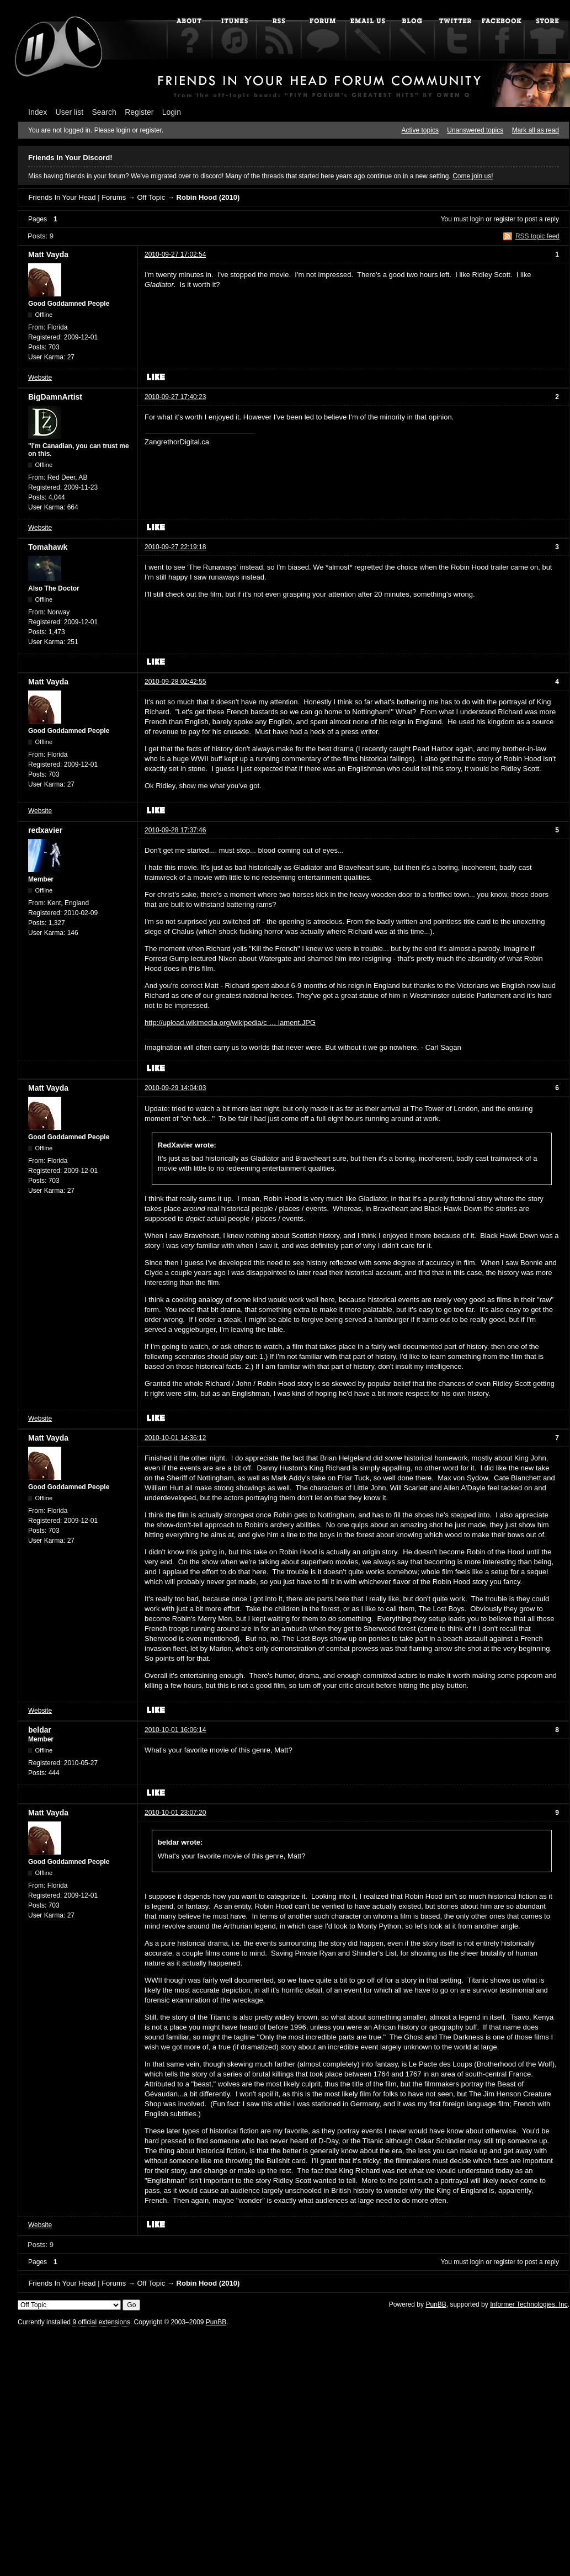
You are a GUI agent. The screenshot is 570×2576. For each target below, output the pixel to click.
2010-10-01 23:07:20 (175, 1813)
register (504, 219)
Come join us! (472, 176)
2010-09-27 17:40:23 (175, 397)
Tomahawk (47, 547)
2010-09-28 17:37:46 (175, 830)
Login (171, 112)
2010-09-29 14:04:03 (175, 1088)
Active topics (420, 130)
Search (104, 112)
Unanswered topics (475, 130)
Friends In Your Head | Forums (77, 197)
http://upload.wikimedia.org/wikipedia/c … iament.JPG (230, 1022)
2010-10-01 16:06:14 (175, 1730)
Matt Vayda (48, 254)
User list (70, 112)
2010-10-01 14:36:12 (175, 1438)
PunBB (435, 2304)
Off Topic (151, 197)
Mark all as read (535, 130)
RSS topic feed (537, 236)
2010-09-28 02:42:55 (175, 682)
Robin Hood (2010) (208, 197)
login (477, 219)
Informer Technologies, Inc (529, 2304)
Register (139, 112)
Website (40, 377)
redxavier (45, 830)
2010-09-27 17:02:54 (175, 254)
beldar (39, 1729)
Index (37, 112)
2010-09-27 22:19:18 (175, 547)
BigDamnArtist (55, 396)
